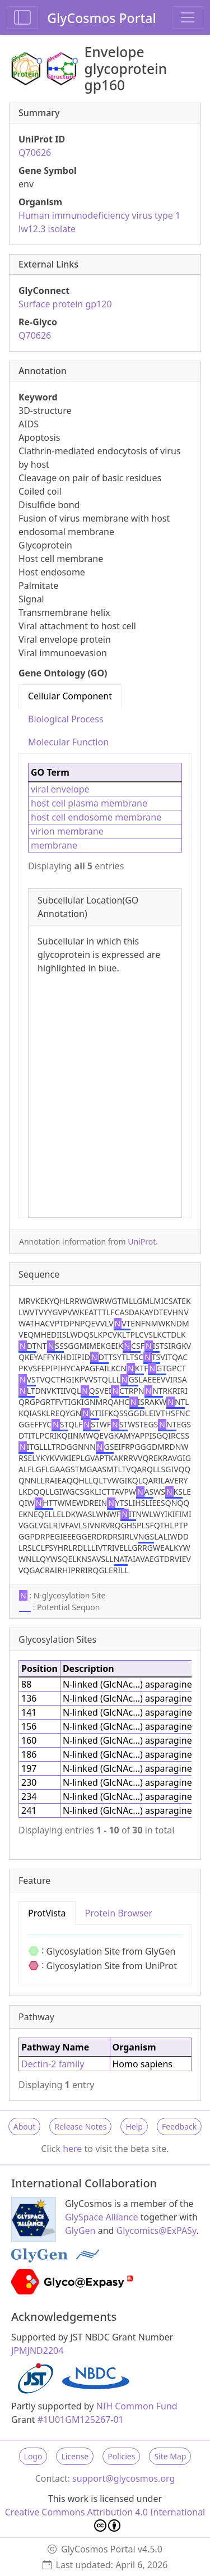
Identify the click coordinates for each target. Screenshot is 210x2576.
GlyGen (80, 2230)
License (74, 2456)
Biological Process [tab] (66, 719)
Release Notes (80, 2126)
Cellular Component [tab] (70, 696)
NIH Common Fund (137, 2406)
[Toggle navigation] (187, 17)
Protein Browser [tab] (119, 1913)
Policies (121, 2456)
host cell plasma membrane (89, 803)
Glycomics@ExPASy (156, 2230)
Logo (33, 2456)
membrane (54, 845)
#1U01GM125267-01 (81, 2419)
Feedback (179, 2126)
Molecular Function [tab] (68, 742)
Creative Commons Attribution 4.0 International (105, 2519)
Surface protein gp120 (65, 304)
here (72, 2148)
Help (134, 2126)
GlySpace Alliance (101, 2217)
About (24, 2126)
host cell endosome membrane (96, 817)
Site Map (170, 2456)
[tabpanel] (105, 986)
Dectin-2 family (53, 2064)
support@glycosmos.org (123, 2478)
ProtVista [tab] (47, 1913)
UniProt (142, 1241)
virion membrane (67, 831)
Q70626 (34, 152)
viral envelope (60, 789)
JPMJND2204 (37, 2350)
